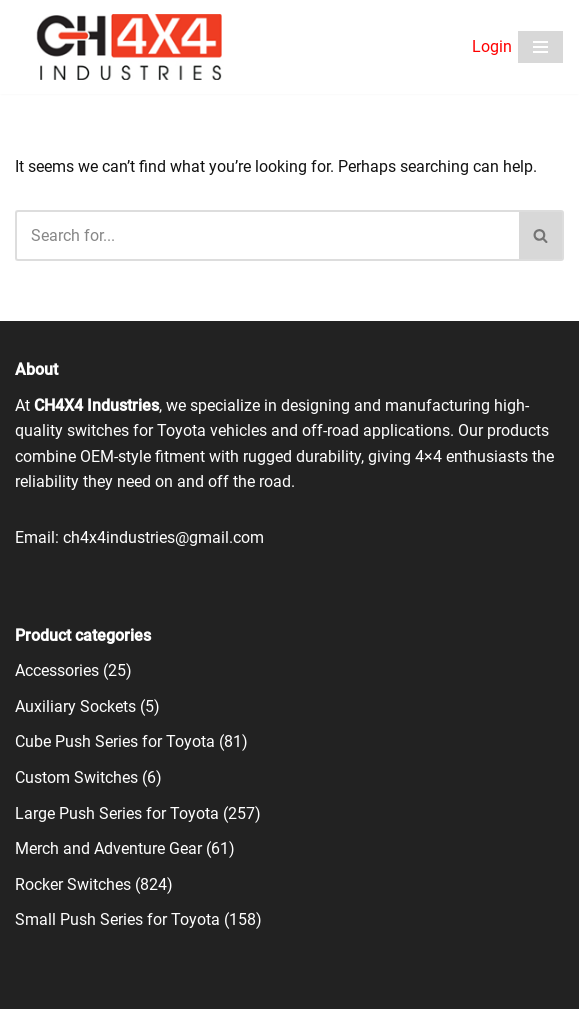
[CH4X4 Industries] (130, 47)
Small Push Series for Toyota (117, 919)
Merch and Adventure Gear (108, 848)
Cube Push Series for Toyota (115, 741)
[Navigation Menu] (540, 47)
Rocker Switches (73, 884)
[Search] (267, 235)
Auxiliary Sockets (75, 706)
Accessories (57, 670)
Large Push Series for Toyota (117, 813)
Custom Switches (76, 777)
